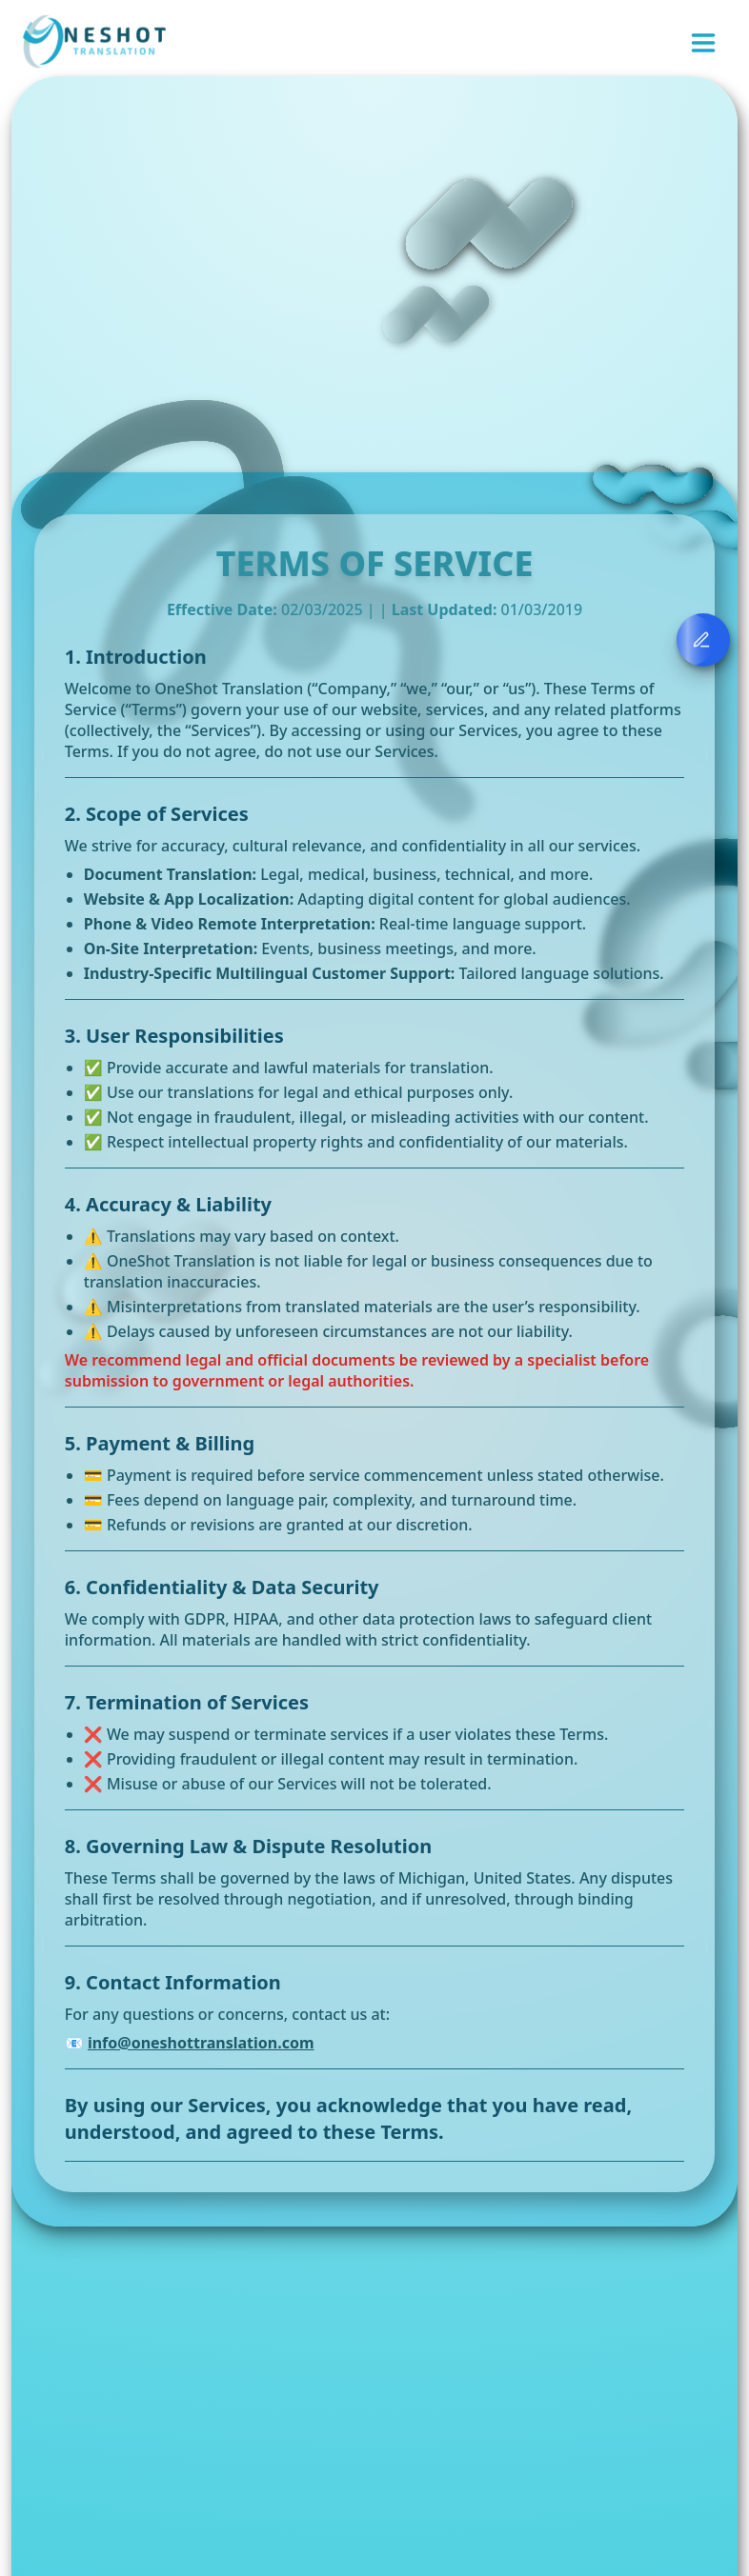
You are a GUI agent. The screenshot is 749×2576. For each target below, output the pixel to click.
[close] (721, 28)
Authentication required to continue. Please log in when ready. (581, 48)
